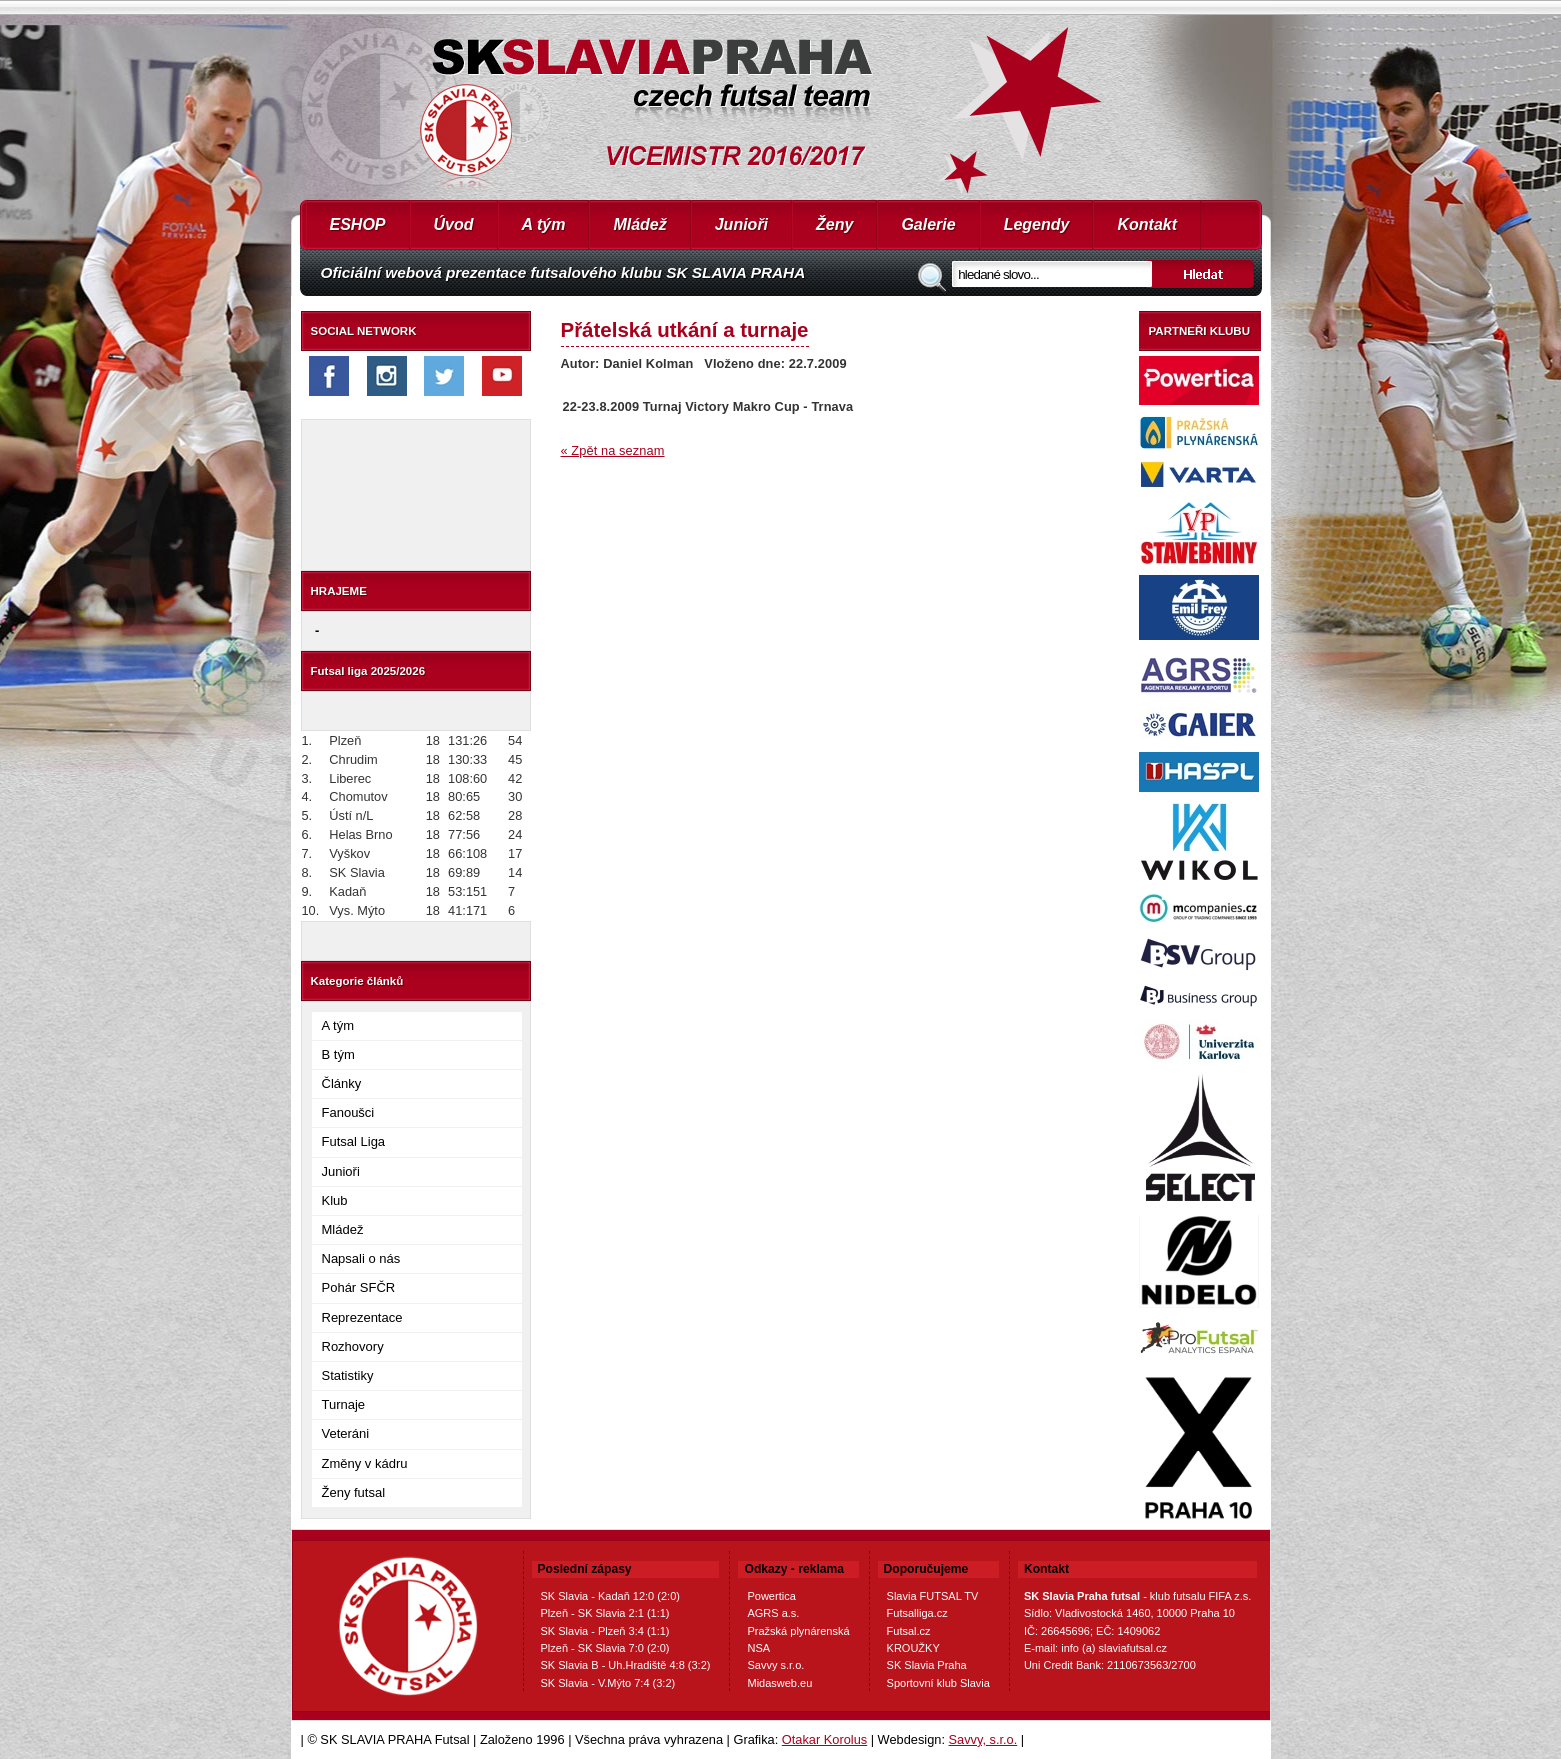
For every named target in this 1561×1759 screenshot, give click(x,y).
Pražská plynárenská (798, 1631)
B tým (338, 1054)
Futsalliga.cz (917, 1613)
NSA (758, 1648)
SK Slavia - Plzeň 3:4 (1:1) (605, 1631)
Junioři (741, 224)
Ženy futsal (354, 1492)
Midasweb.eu (779, 1683)
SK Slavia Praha (927, 1665)
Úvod (454, 224)
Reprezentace (362, 1317)
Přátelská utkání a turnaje (685, 329)
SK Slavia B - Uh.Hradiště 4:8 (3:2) (626, 1665)
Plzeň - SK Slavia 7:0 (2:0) (605, 1648)
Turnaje (344, 1404)
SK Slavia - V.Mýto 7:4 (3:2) (608, 1683)
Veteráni (346, 1433)
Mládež (639, 224)
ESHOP (358, 224)
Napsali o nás (361, 1258)
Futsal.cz (909, 1631)
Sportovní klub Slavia (938, 1683)
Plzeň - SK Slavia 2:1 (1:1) (605, 1613)
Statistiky (348, 1375)
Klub (335, 1200)
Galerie (928, 224)
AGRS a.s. (773, 1613)
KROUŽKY (913, 1648)
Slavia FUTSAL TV (933, 1596)
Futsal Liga (354, 1141)
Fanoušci (348, 1112)
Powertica (771, 1596)
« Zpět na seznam (613, 450)
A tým (544, 224)
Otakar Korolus (824, 1739)
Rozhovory (353, 1346)
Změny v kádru (365, 1463)
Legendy (1037, 224)
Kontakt (1147, 224)
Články (342, 1083)
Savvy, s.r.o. (983, 1739)
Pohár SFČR (359, 1287)
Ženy (834, 224)
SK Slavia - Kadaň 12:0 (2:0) (610, 1596)
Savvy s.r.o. (775, 1665)
